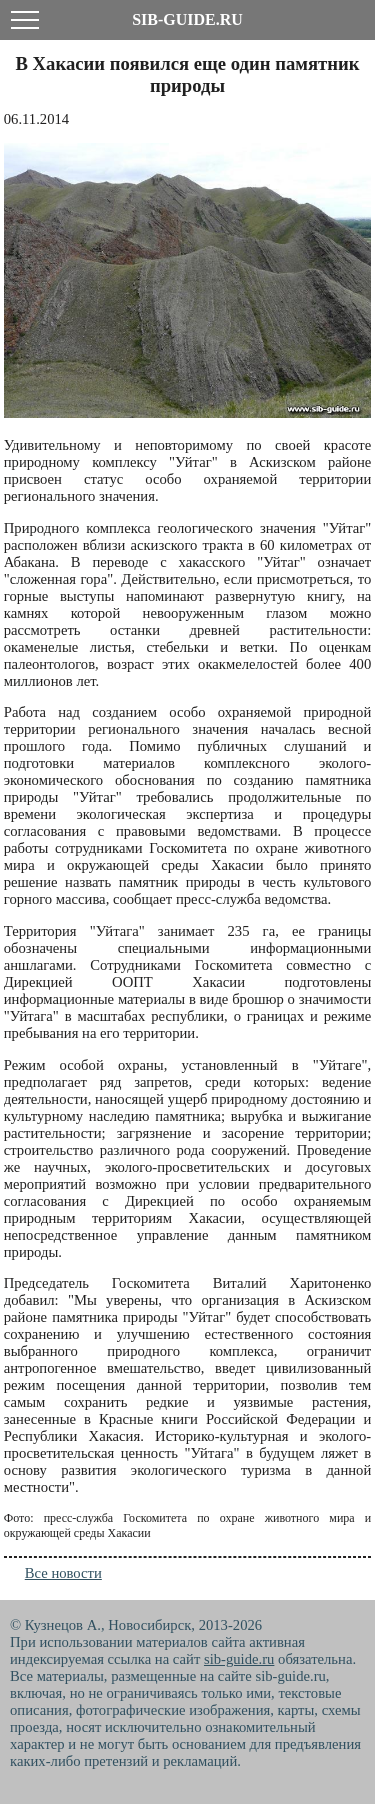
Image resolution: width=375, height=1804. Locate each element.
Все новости (63, 1573)
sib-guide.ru (239, 1659)
